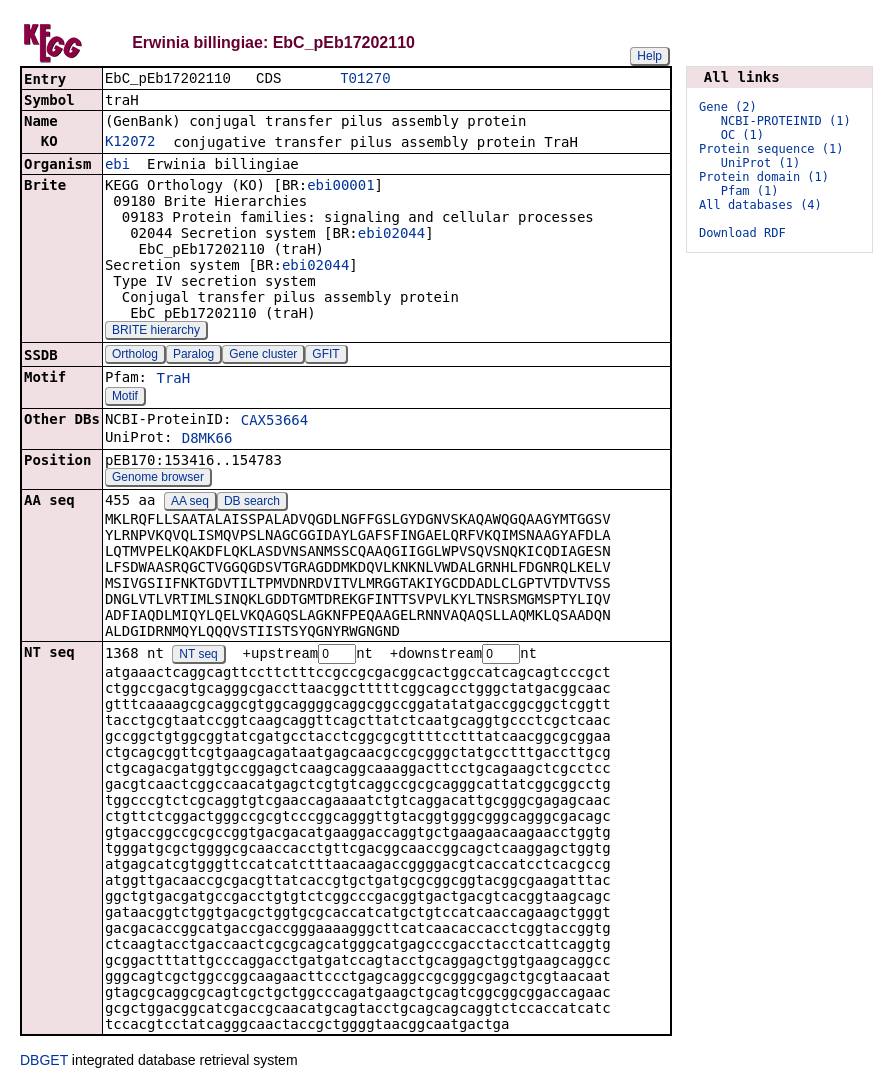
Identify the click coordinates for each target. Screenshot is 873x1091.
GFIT (325, 356)
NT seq (198, 657)
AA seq (190, 503)
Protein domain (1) (764, 177)
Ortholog (135, 356)
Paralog (193, 356)
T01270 (365, 79)
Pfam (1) (750, 191)
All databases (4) (760, 205)
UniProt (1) (760, 163)
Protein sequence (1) (771, 149)
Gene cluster (263, 356)
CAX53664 (274, 422)
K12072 (130, 143)
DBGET (44, 1063)
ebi (117, 166)
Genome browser (158, 479)
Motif (125, 398)
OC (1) (742, 135)
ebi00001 (340, 187)
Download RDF (742, 233)
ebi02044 (391, 235)
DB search (252, 503)
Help (649, 56)
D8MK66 (207, 440)
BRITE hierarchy (156, 332)
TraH (173, 380)
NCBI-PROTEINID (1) (786, 121)
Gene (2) (728, 107)
